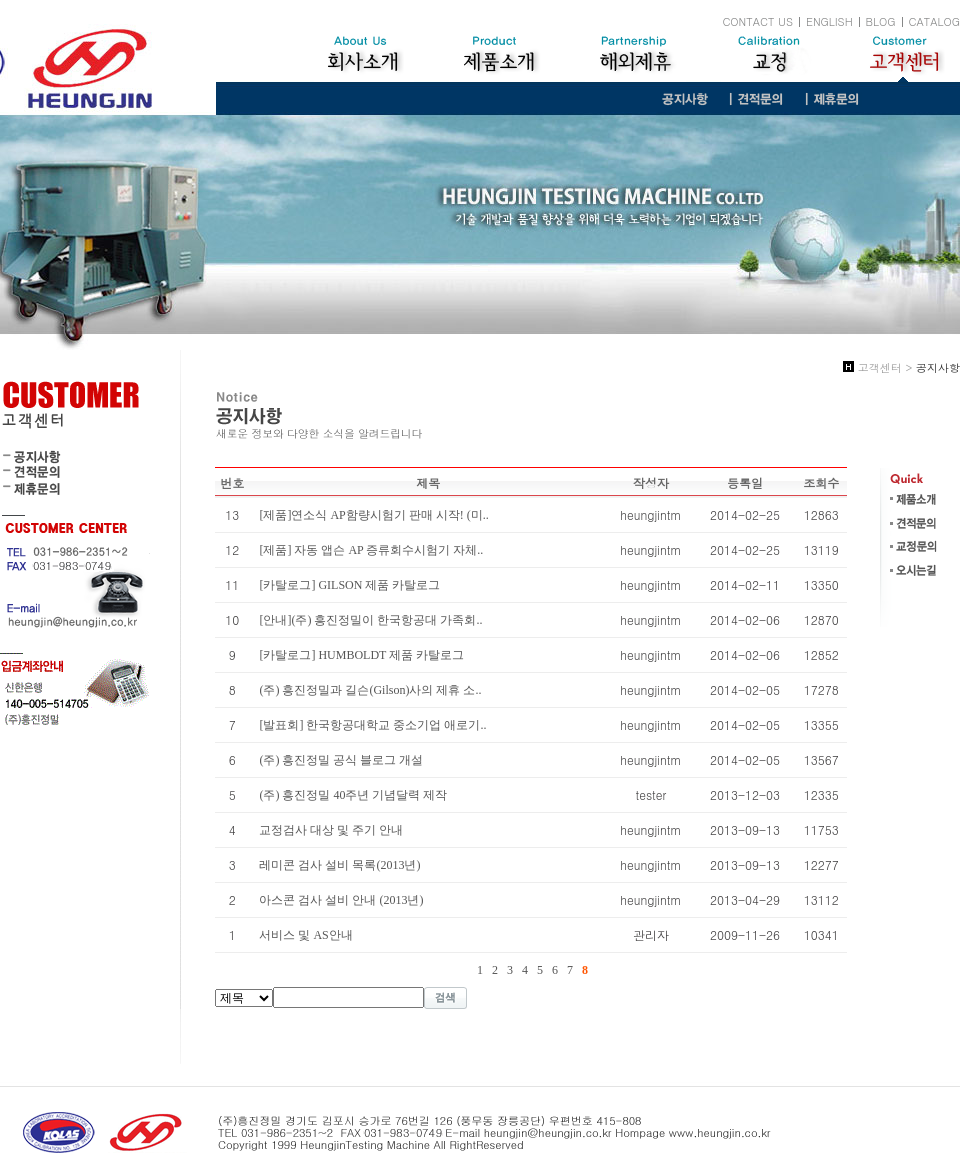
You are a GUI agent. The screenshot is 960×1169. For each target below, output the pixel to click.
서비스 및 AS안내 (305, 935)
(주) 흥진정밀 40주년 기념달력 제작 (353, 795)
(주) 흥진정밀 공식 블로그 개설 (341, 760)
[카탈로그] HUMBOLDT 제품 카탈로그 (361, 655)
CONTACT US (757, 21)
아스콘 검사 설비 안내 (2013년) (341, 900)
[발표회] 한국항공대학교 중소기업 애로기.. (372, 725)
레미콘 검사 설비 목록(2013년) (339, 865)
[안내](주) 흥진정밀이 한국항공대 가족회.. (370, 620)
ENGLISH (829, 21)
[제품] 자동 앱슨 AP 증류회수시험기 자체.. (371, 550)
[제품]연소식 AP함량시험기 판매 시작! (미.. (373, 515)
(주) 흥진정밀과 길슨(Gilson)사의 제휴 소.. (370, 690)
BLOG (881, 21)
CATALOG (934, 21)
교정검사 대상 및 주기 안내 (331, 830)
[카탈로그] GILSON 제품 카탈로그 (349, 585)
